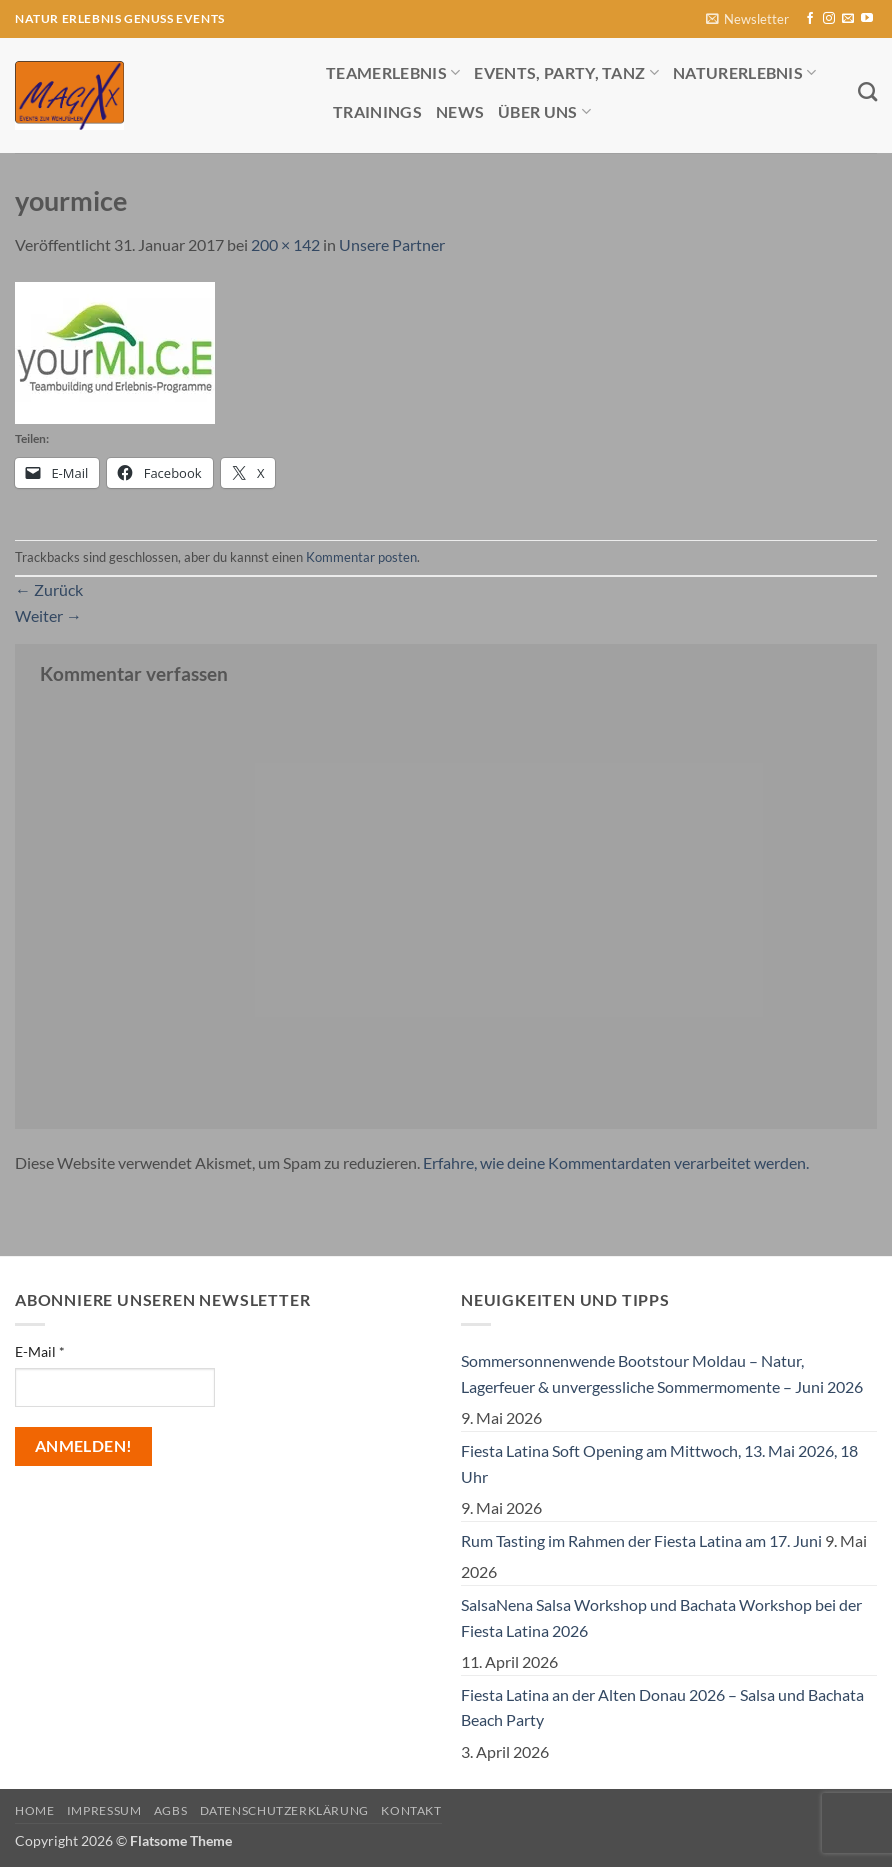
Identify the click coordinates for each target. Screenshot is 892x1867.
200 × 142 (285, 244)
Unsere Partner (392, 244)
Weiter (48, 615)
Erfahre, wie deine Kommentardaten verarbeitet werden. (616, 1162)
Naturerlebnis (745, 72)
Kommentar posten (361, 557)
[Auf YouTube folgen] (867, 19)
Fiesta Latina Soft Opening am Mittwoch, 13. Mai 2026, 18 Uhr (659, 1463)
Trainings (377, 111)
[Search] (867, 91)
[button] (747, 19)
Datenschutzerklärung (284, 1810)
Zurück (49, 589)
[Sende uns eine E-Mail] (848, 19)
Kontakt (411, 1810)
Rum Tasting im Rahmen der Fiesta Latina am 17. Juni (641, 1540)
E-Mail (40, 1351)
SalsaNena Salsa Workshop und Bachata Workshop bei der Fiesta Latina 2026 (661, 1617)
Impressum (104, 1810)
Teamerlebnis (393, 72)
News (460, 111)
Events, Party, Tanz (566, 72)
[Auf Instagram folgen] (829, 19)
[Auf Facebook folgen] (810, 19)
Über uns (544, 111)
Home (34, 1810)
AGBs (170, 1810)
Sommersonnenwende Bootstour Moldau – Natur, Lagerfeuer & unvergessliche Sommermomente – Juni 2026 (662, 1373)
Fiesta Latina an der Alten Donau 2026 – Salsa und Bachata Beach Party (662, 1707)
